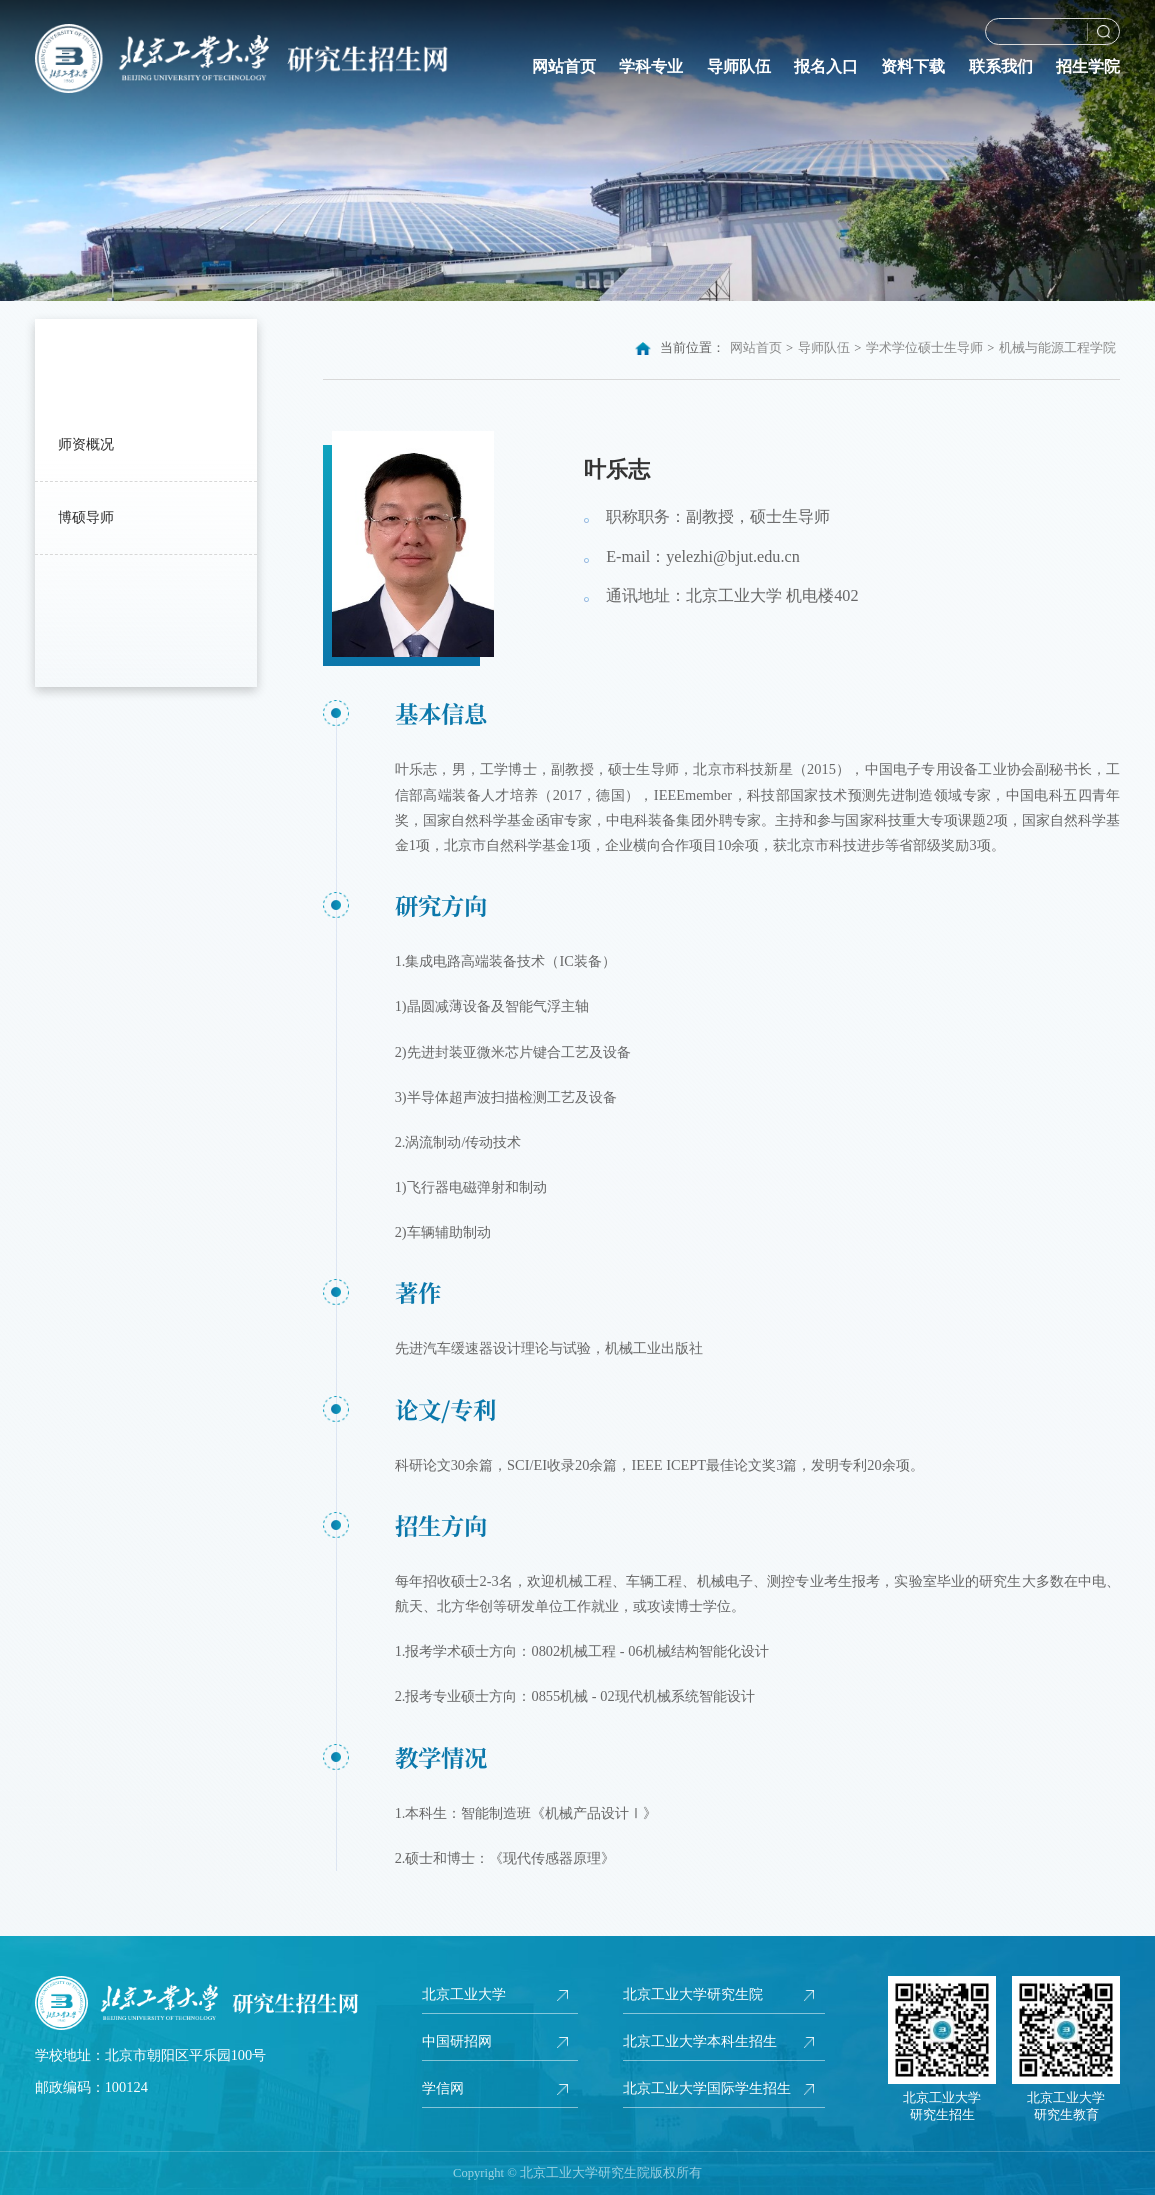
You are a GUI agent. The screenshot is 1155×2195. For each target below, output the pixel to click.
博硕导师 (86, 517)
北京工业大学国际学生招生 (707, 2088)
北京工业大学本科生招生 (700, 2041)
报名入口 (826, 67)
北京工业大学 (464, 1994)
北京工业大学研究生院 (693, 1994)
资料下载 (913, 67)
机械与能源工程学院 (1057, 348)
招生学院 (1088, 67)
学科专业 (651, 67)
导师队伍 (739, 67)
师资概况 (86, 444)
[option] (577, 150)
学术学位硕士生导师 (924, 348)
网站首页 (564, 67)
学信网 (443, 2088)
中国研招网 (457, 2041)
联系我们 (1001, 67)
